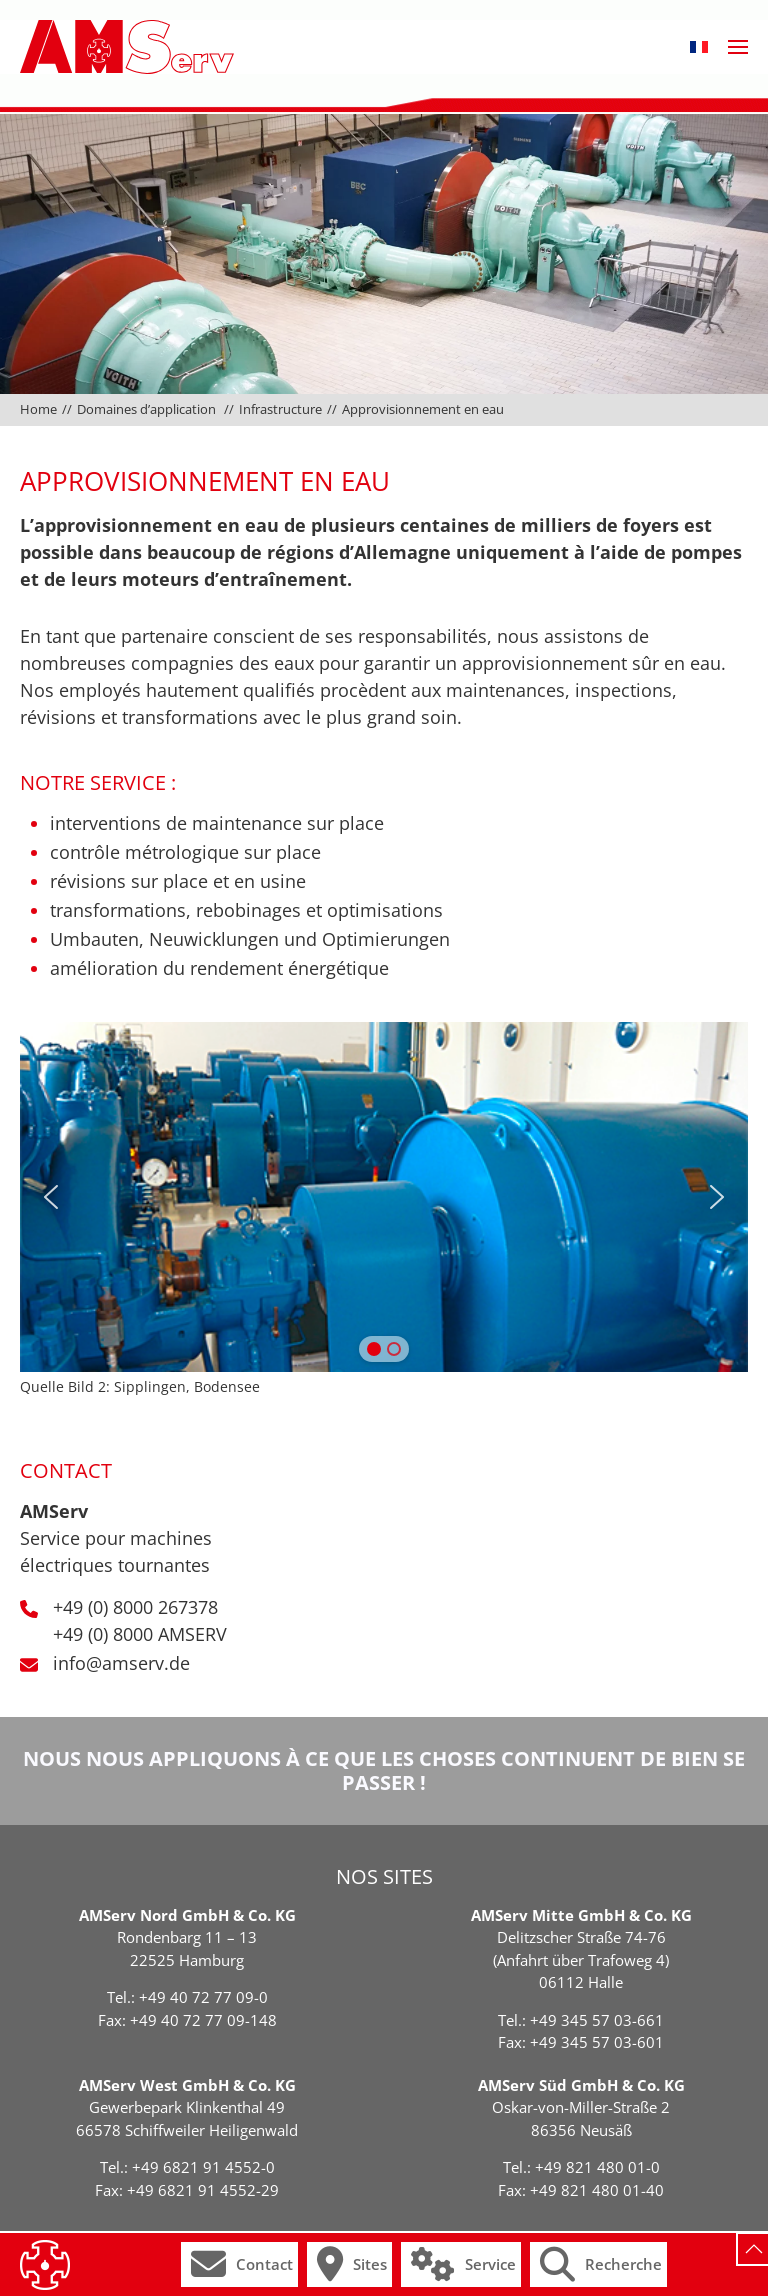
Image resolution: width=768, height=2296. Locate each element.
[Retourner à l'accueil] (127, 47)
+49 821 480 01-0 (597, 2167)
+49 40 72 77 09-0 (203, 1997)
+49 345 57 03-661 (597, 2020)
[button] (699, 47)
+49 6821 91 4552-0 (203, 2167)
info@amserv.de (121, 1663)
